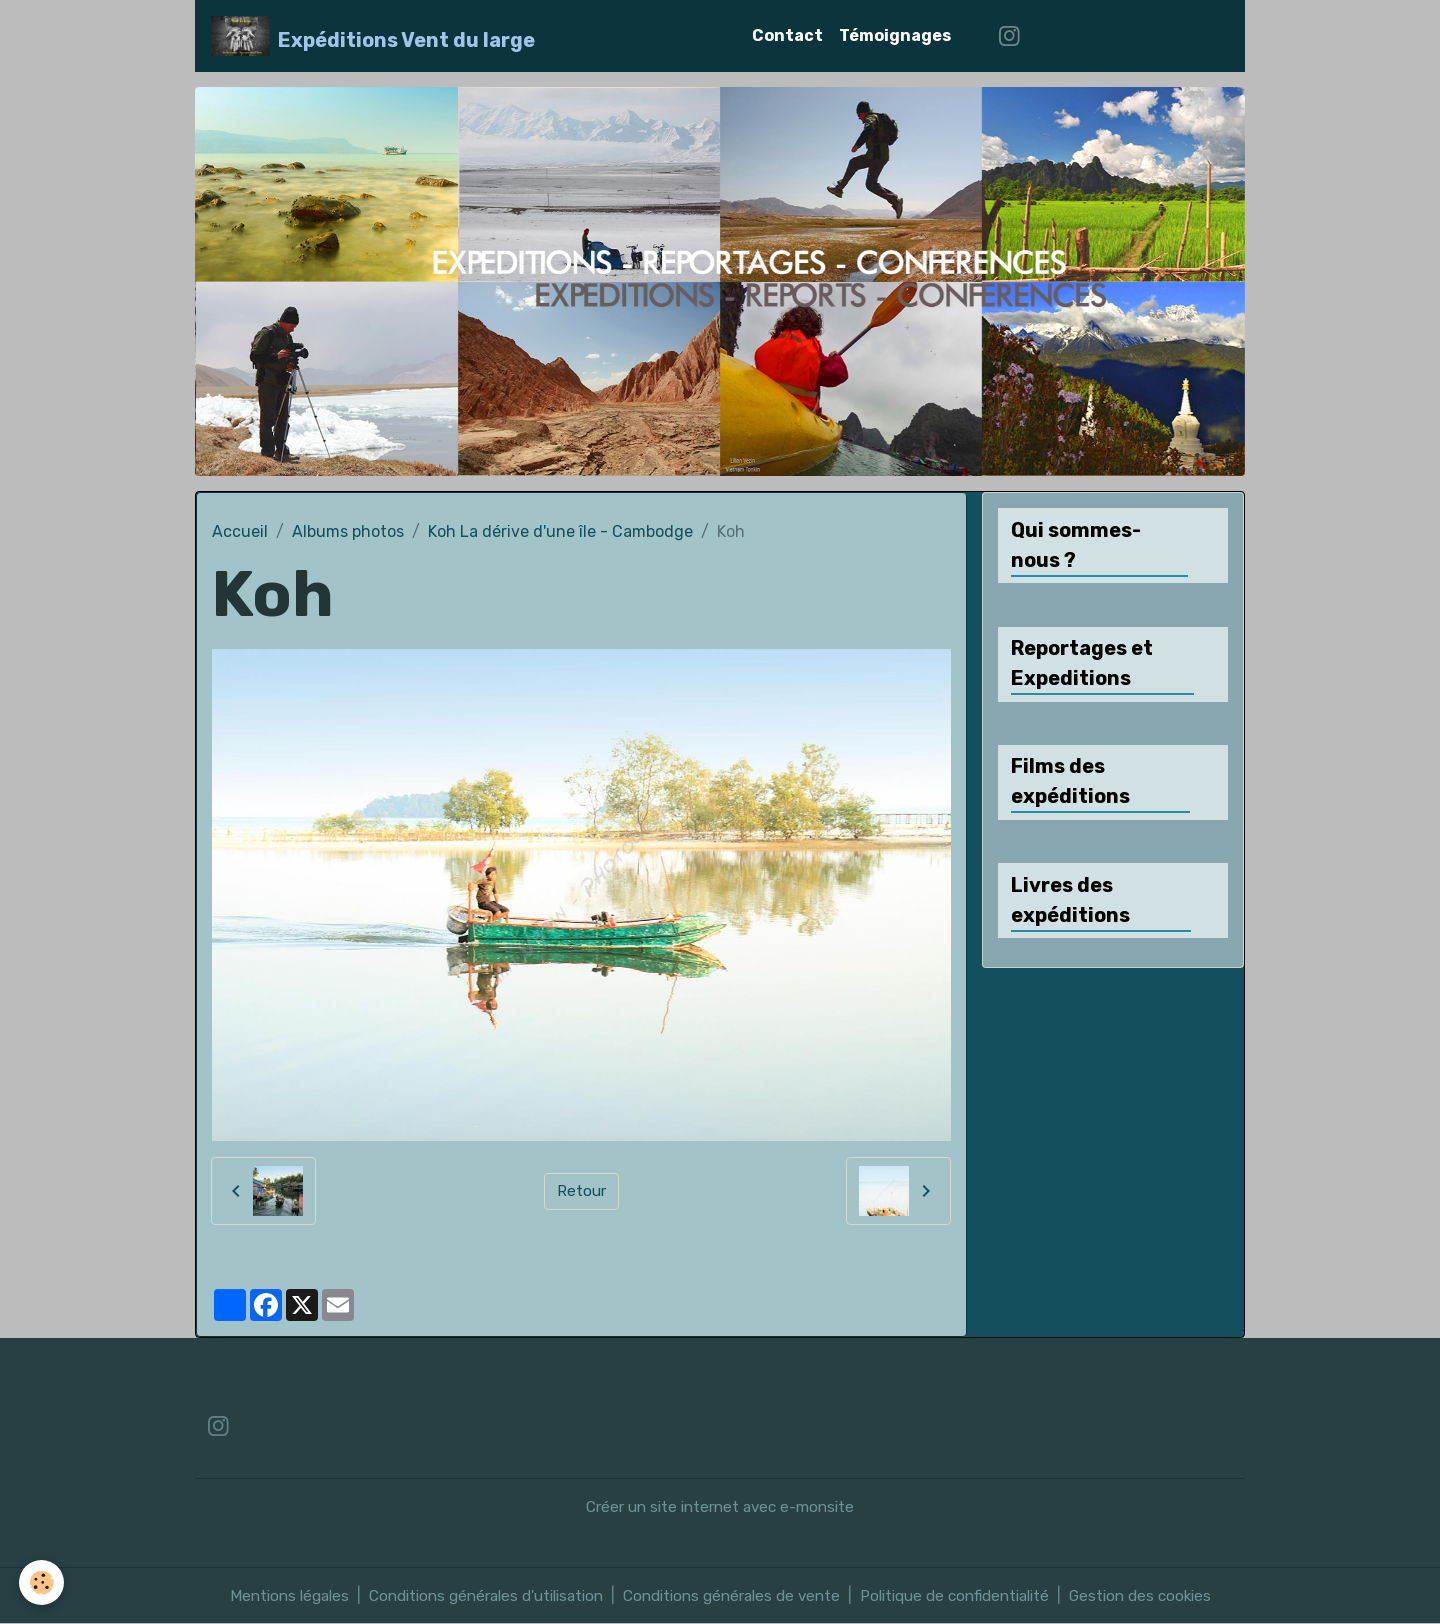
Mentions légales (262, 1595)
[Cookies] (42, 1582)
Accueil (240, 531)
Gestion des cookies (1167, 1595)
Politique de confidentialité (971, 1595)
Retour (581, 1190)
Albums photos (348, 531)
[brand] (373, 36)
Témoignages (895, 35)
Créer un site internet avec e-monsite (720, 1506)
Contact (787, 35)
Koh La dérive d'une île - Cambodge (560, 531)
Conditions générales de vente (733, 1595)
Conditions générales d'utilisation (471, 1595)
